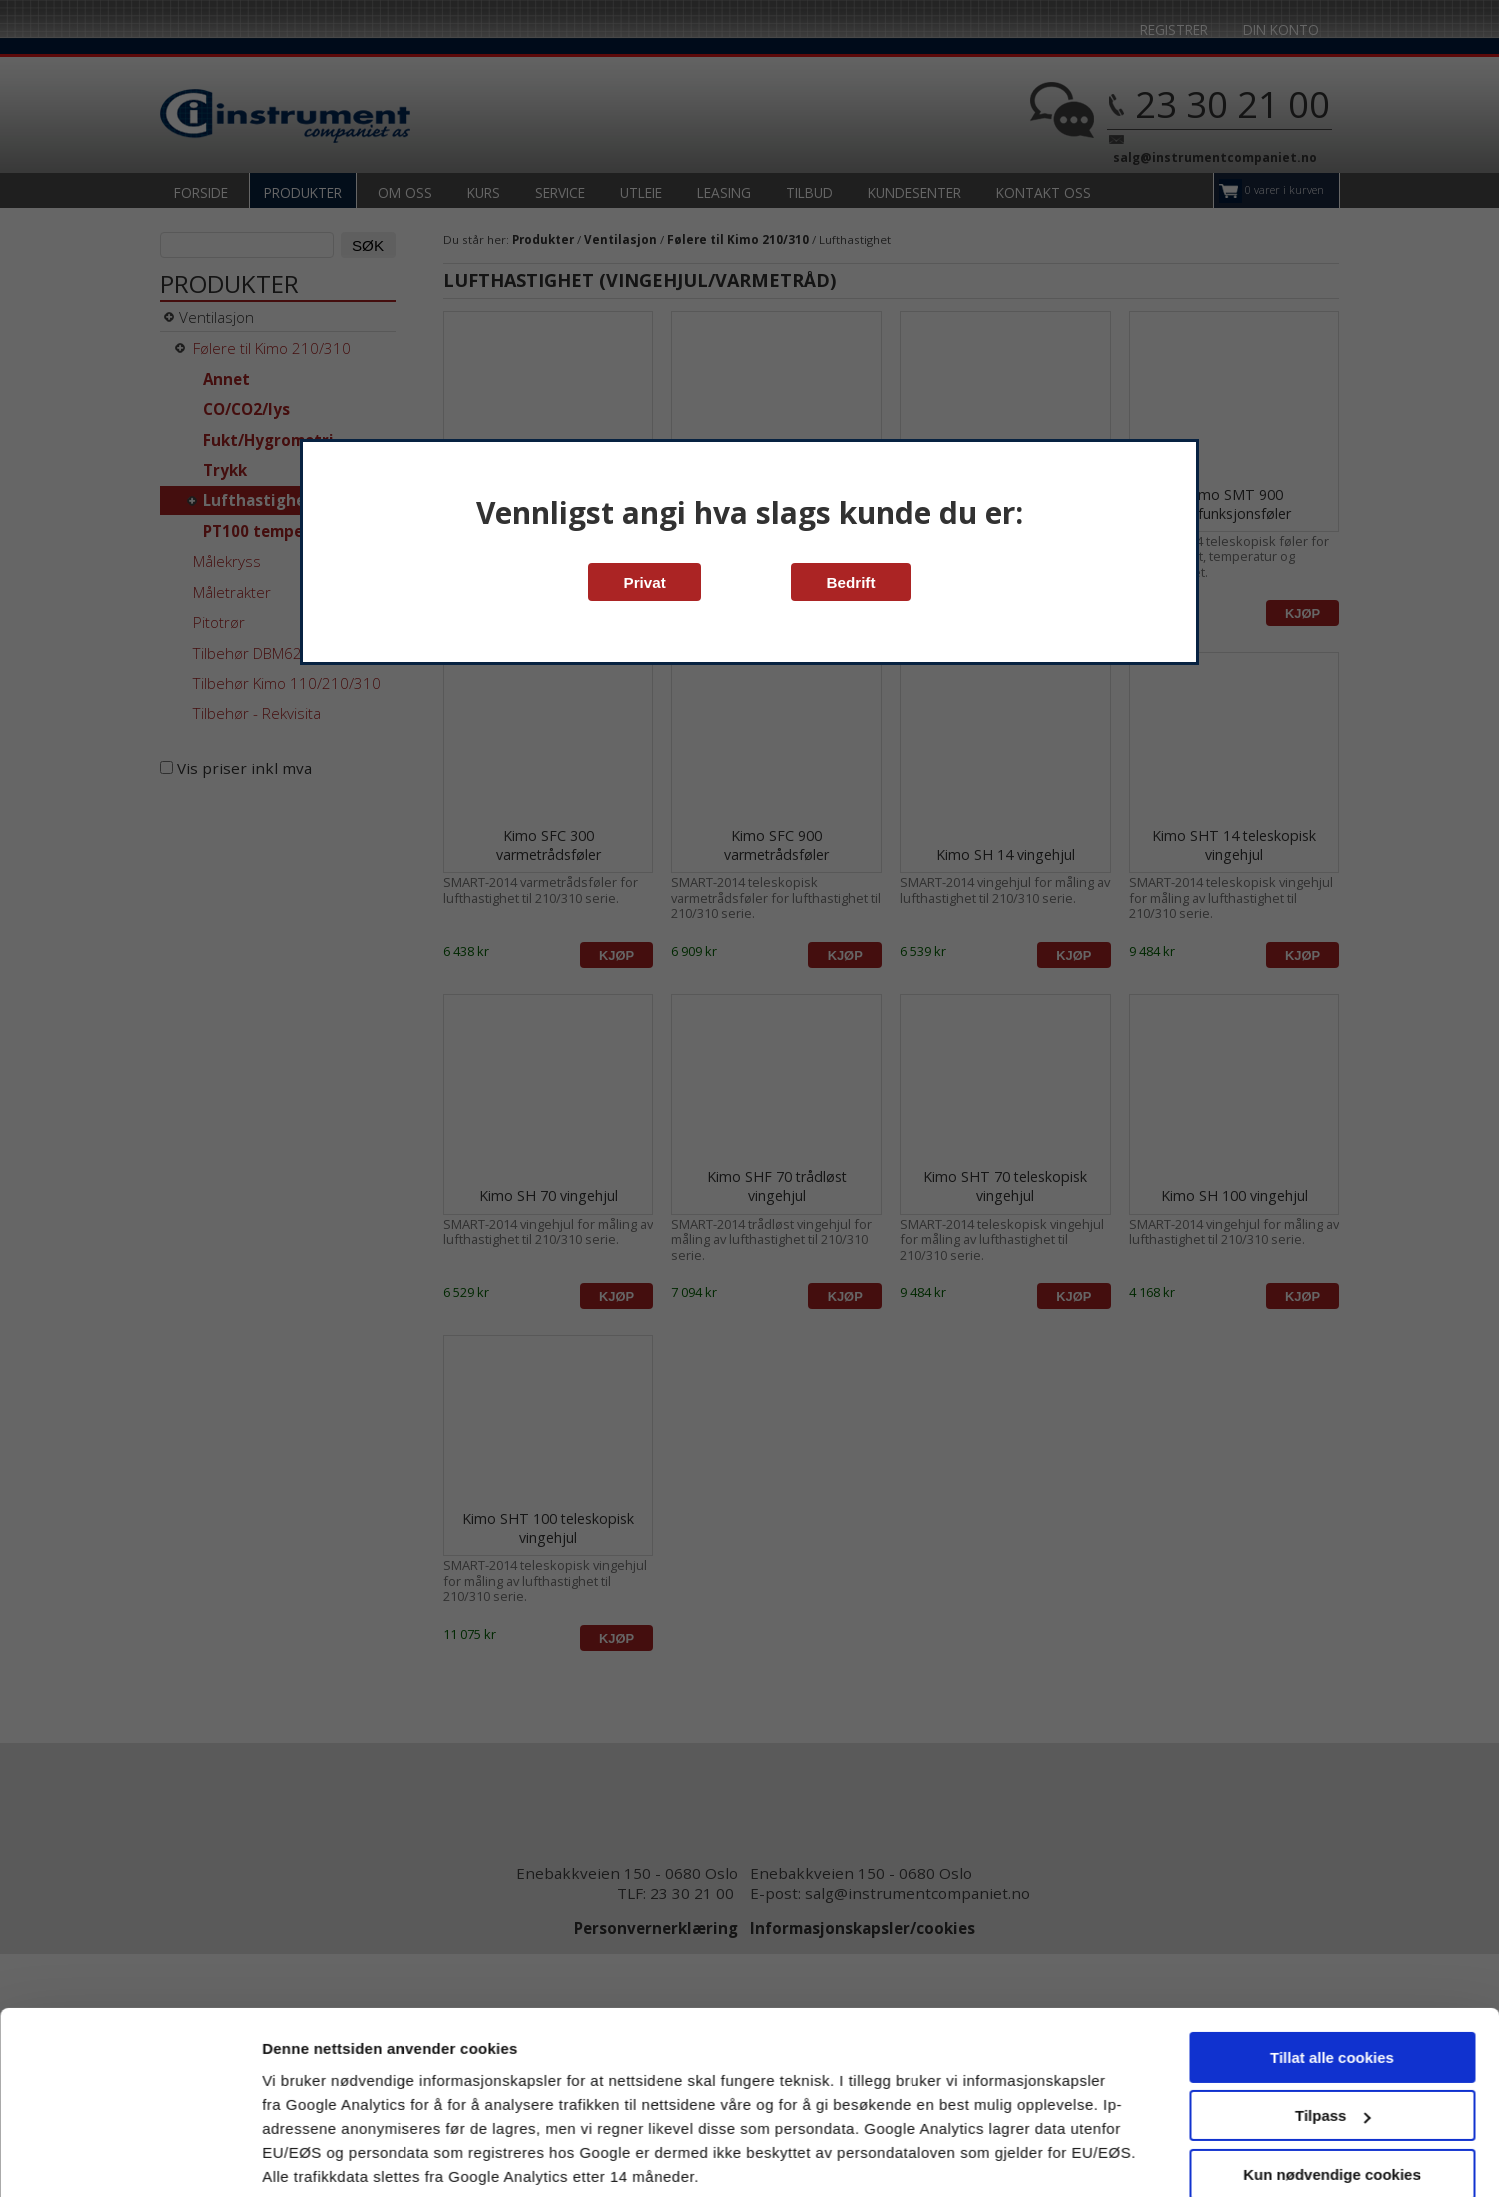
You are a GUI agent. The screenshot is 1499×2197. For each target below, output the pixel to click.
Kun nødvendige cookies (1332, 2100)
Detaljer (290, 2157)
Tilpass (1332, 2041)
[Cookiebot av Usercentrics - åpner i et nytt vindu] (129, 2158)
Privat (645, 582)
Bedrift (851, 582)
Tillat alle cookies (1332, 1983)
